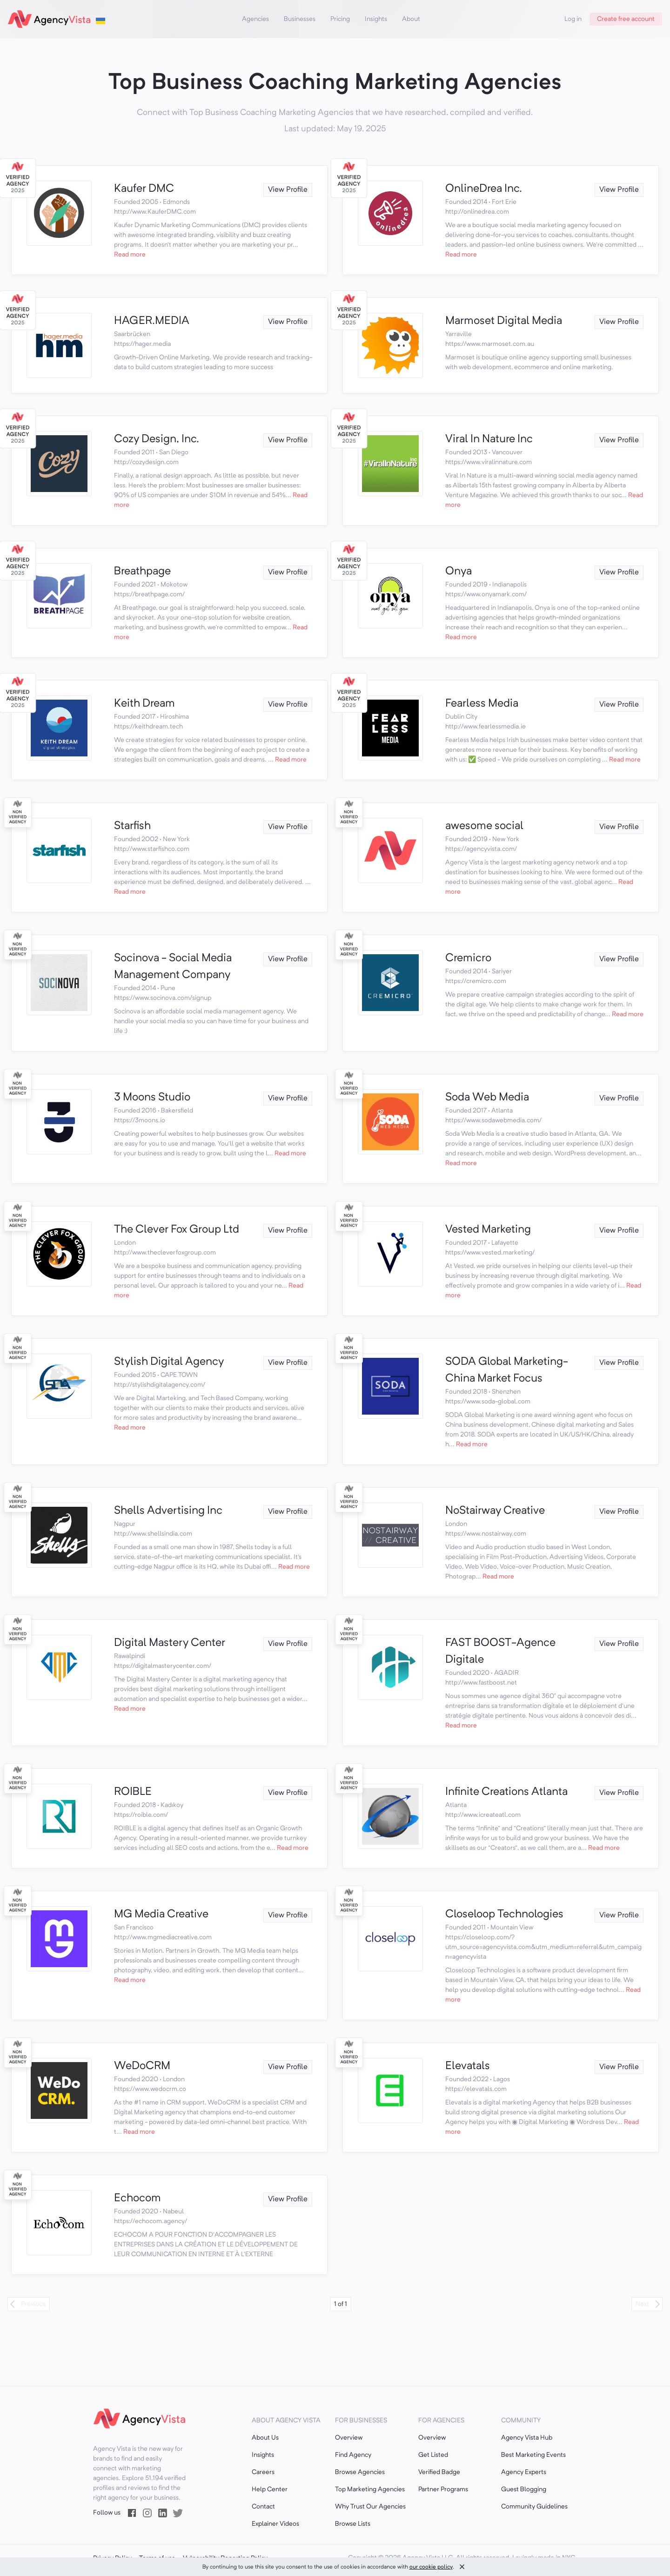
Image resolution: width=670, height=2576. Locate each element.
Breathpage (142, 571)
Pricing (340, 19)
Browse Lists (352, 2524)
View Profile (288, 190)
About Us (265, 2437)
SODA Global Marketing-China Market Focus (506, 1370)
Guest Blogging (523, 2489)
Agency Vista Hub (526, 2437)
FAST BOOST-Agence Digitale (500, 1652)
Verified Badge (439, 2472)
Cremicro (468, 958)
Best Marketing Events (533, 2455)
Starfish (132, 826)
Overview (348, 2437)
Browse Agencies (360, 2472)
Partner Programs (443, 2489)
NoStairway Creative (495, 1511)
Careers (263, 2472)
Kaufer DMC (144, 189)
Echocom (137, 2198)
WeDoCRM (142, 2066)
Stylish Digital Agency (169, 1362)
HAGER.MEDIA (151, 321)
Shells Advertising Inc (168, 1511)
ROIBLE (133, 1792)
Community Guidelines (534, 2506)
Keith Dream (144, 703)
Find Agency (353, 2455)
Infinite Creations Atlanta (506, 1792)
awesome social (484, 826)
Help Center (270, 2489)
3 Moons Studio (152, 1097)
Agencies (255, 19)
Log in (573, 19)
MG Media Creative (161, 1914)
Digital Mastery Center (169, 1643)
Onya (458, 571)
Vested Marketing (488, 1229)
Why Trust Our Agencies (370, 2506)
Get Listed (433, 2455)
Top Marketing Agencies (370, 2489)
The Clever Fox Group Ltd (176, 1229)
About (411, 19)
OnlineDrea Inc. (483, 189)
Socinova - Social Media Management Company (173, 967)
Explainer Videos (275, 2524)
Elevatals (467, 2066)
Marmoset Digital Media (503, 321)
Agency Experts (523, 2472)
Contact (263, 2506)
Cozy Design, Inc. (156, 439)
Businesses (299, 19)
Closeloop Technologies (504, 1914)
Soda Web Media (487, 1097)
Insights (376, 19)
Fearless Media (481, 703)
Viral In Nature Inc (489, 439)
